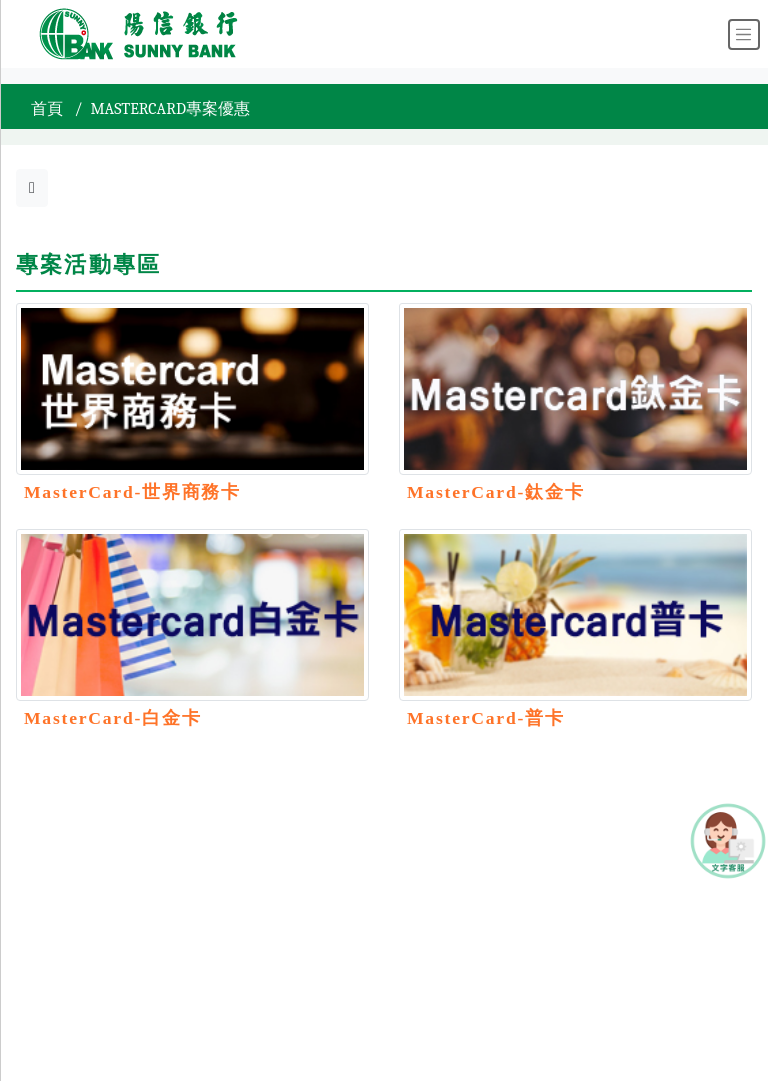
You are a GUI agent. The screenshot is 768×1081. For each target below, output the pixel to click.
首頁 (47, 109)
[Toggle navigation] (744, 34)
